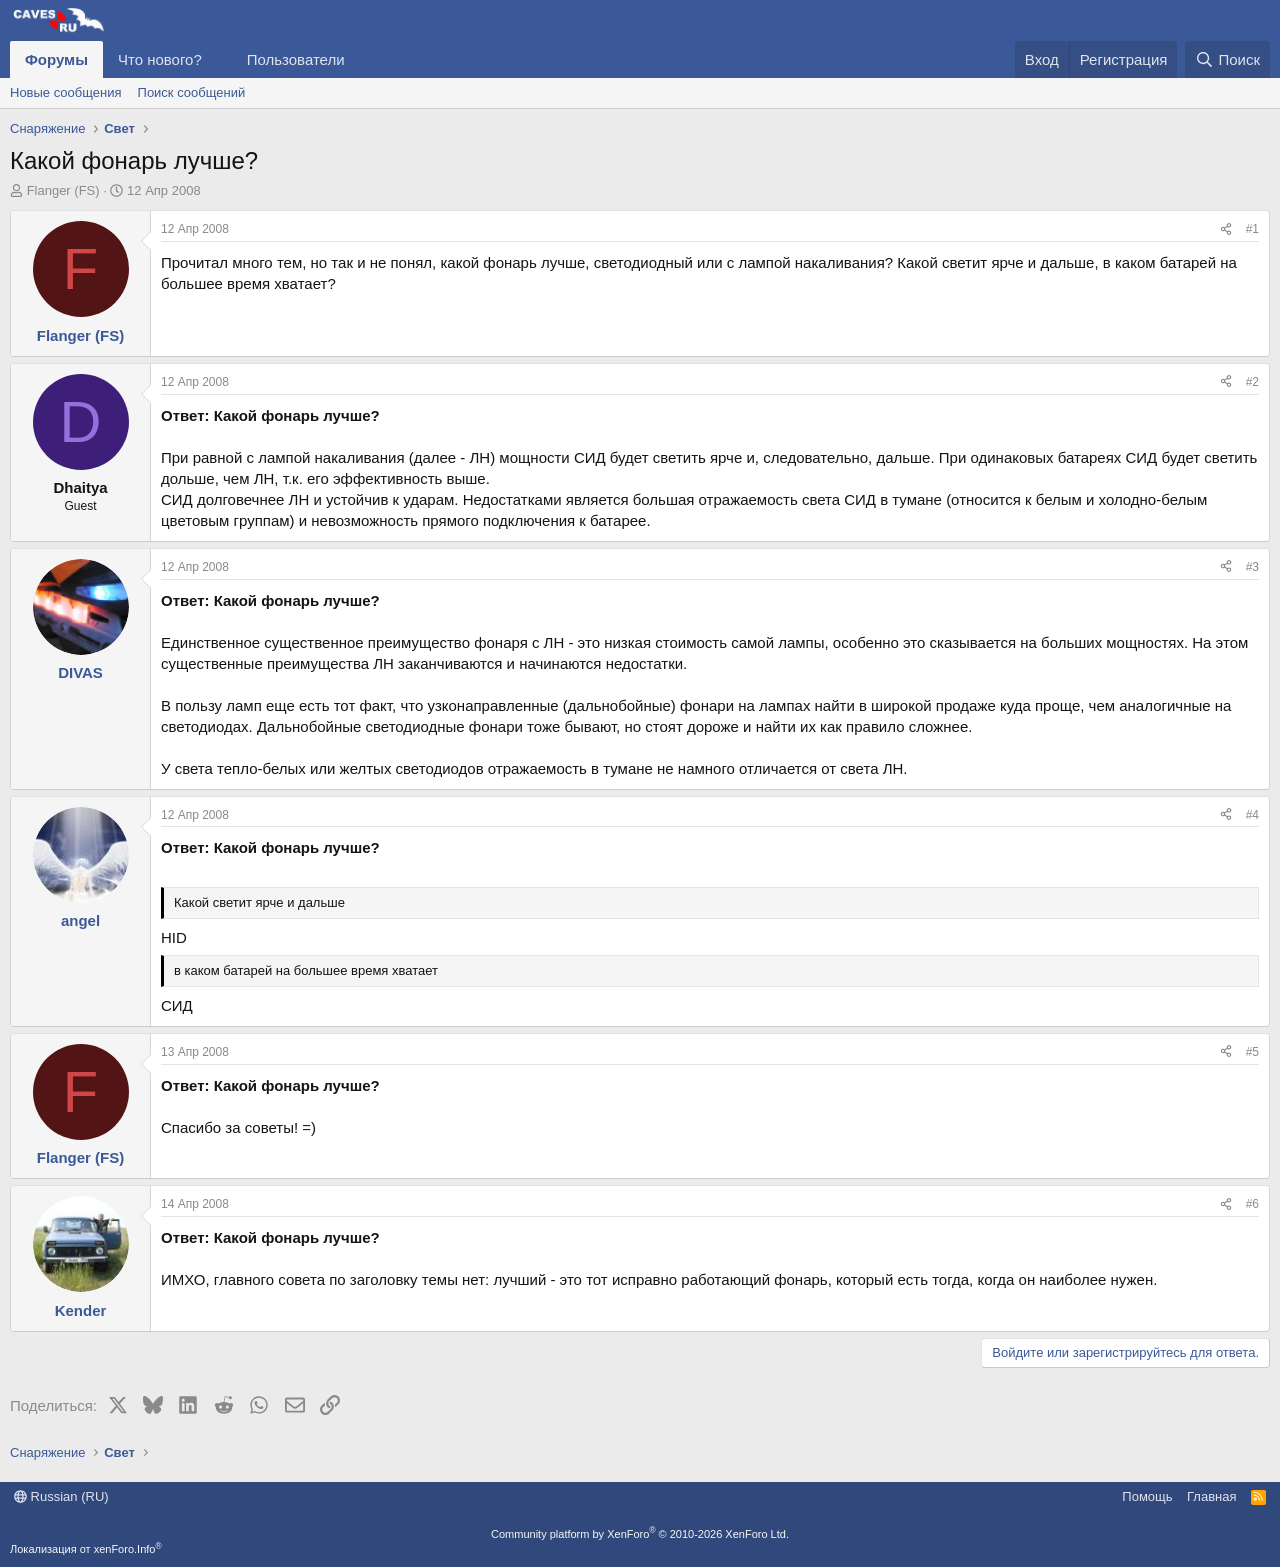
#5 (1252, 1052)
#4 (1252, 815)
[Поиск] (1227, 59)
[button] (218, 59)
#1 (1252, 229)
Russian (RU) (61, 1496)
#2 (1252, 382)
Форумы (56, 59)
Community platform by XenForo (640, 1534)
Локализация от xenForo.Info (86, 1549)
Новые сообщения (66, 92)
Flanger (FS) (63, 190)
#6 (1252, 1204)
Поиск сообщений (192, 92)
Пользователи (296, 59)
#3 (1252, 567)
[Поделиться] (1226, 229)
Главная (1211, 1496)
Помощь (1147, 1496)
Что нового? (160, 59)
